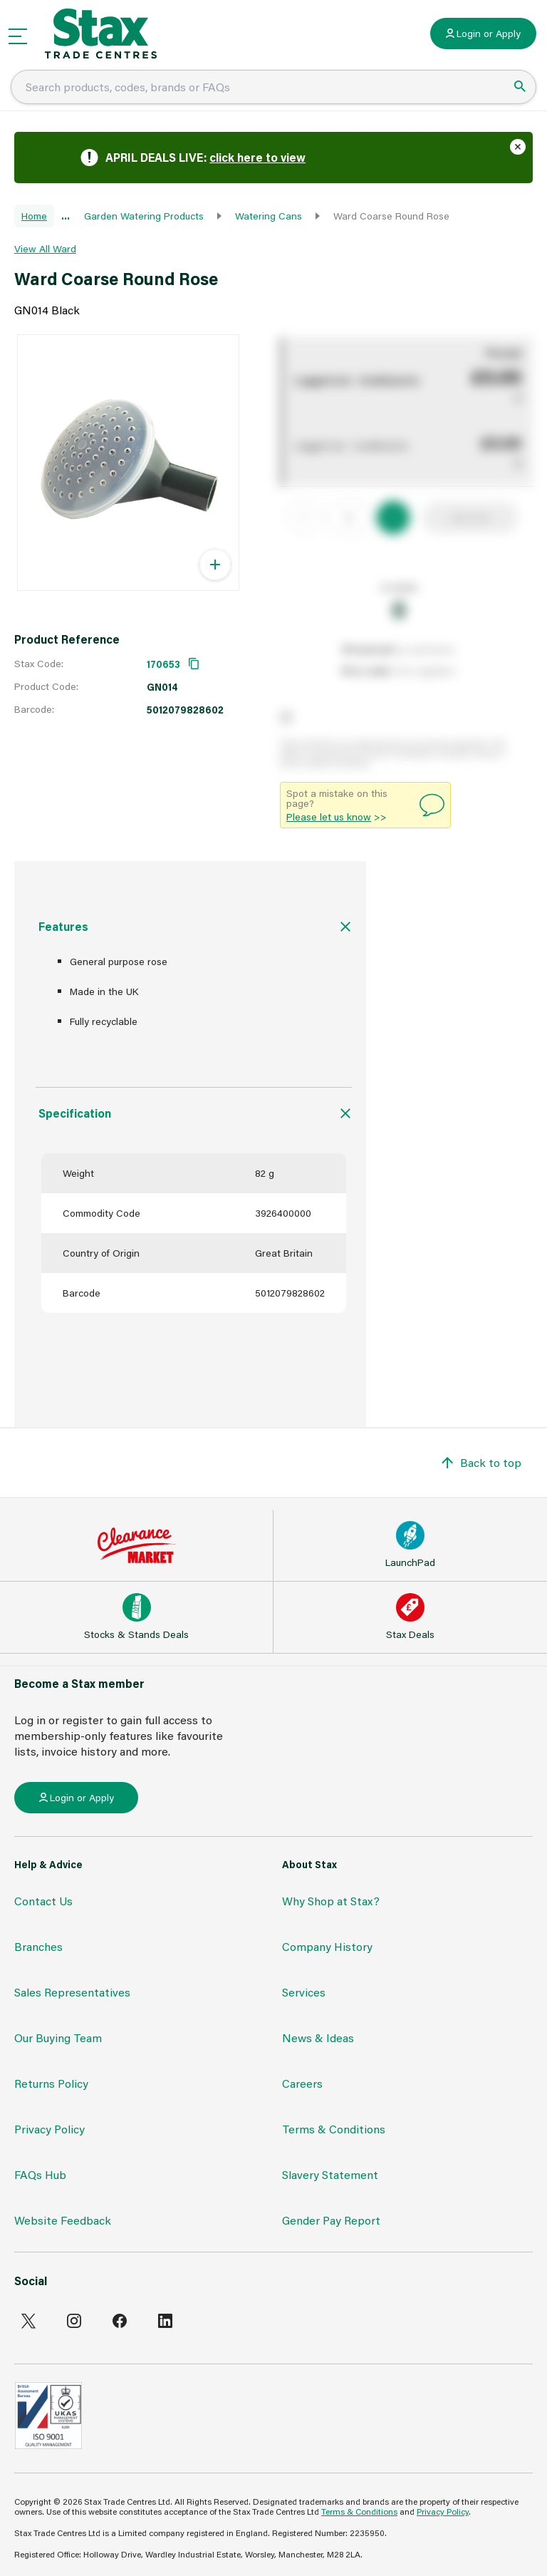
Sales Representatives (72, 1991)
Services (303, 1991)
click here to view (257, 157)
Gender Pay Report (331, 2219)
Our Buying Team (58, 2037)
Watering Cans (268, 215)
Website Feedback (62, 2219)
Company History (327, 1946)
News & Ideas (318, 2037)
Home (34, 215)
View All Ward (45, 248)
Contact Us (43, 1900)
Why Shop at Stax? (331, 1900)
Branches (38, 1946)
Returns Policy (51, 2083)
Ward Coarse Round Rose (391, 215)
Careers (302, 2083)
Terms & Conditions (333, 2128)
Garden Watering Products (144, 215)
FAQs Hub (40, 2174)
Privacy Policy (49, 2128)
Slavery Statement (330, 2174)
